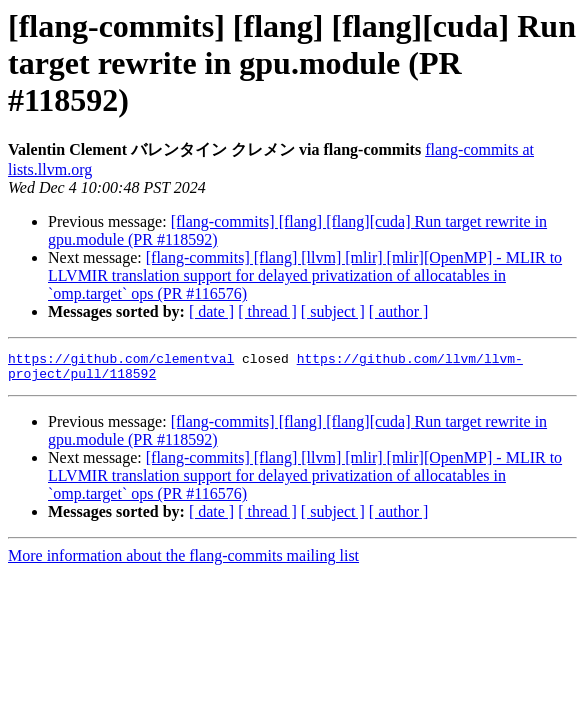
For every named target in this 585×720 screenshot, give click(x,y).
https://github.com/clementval (121, 361)
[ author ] (399, 311)
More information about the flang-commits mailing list (183, 561)
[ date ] (211, 311)
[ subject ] (333, 311)
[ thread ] (267, 311)
